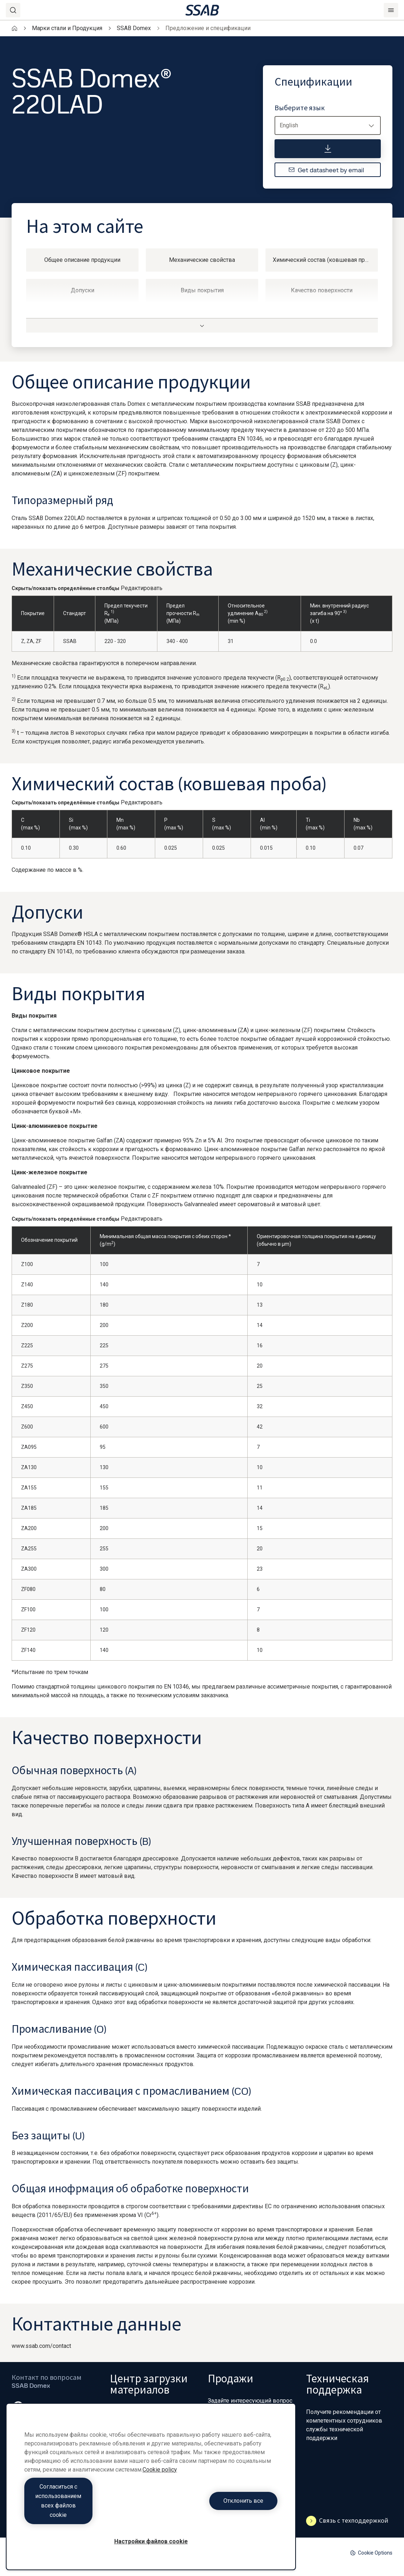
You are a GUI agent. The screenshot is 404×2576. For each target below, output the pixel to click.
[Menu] (391, 10)
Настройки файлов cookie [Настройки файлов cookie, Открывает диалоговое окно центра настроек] (151, 2541)
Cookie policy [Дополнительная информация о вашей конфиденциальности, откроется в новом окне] (160, 2488)
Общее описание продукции (82, 259)
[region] (151, 2496)
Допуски (82, 290)
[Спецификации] (328, 148)
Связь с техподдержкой (347, 2521)
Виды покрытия (202, 290)
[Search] (13, 10)
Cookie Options (371, 2553)
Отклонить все (216, 2510)
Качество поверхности (322, 290)
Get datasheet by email (326, 170)
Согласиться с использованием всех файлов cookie (86, 2510)
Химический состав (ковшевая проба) (324, 259)
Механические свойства (202, 259)
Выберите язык (300, 108)
